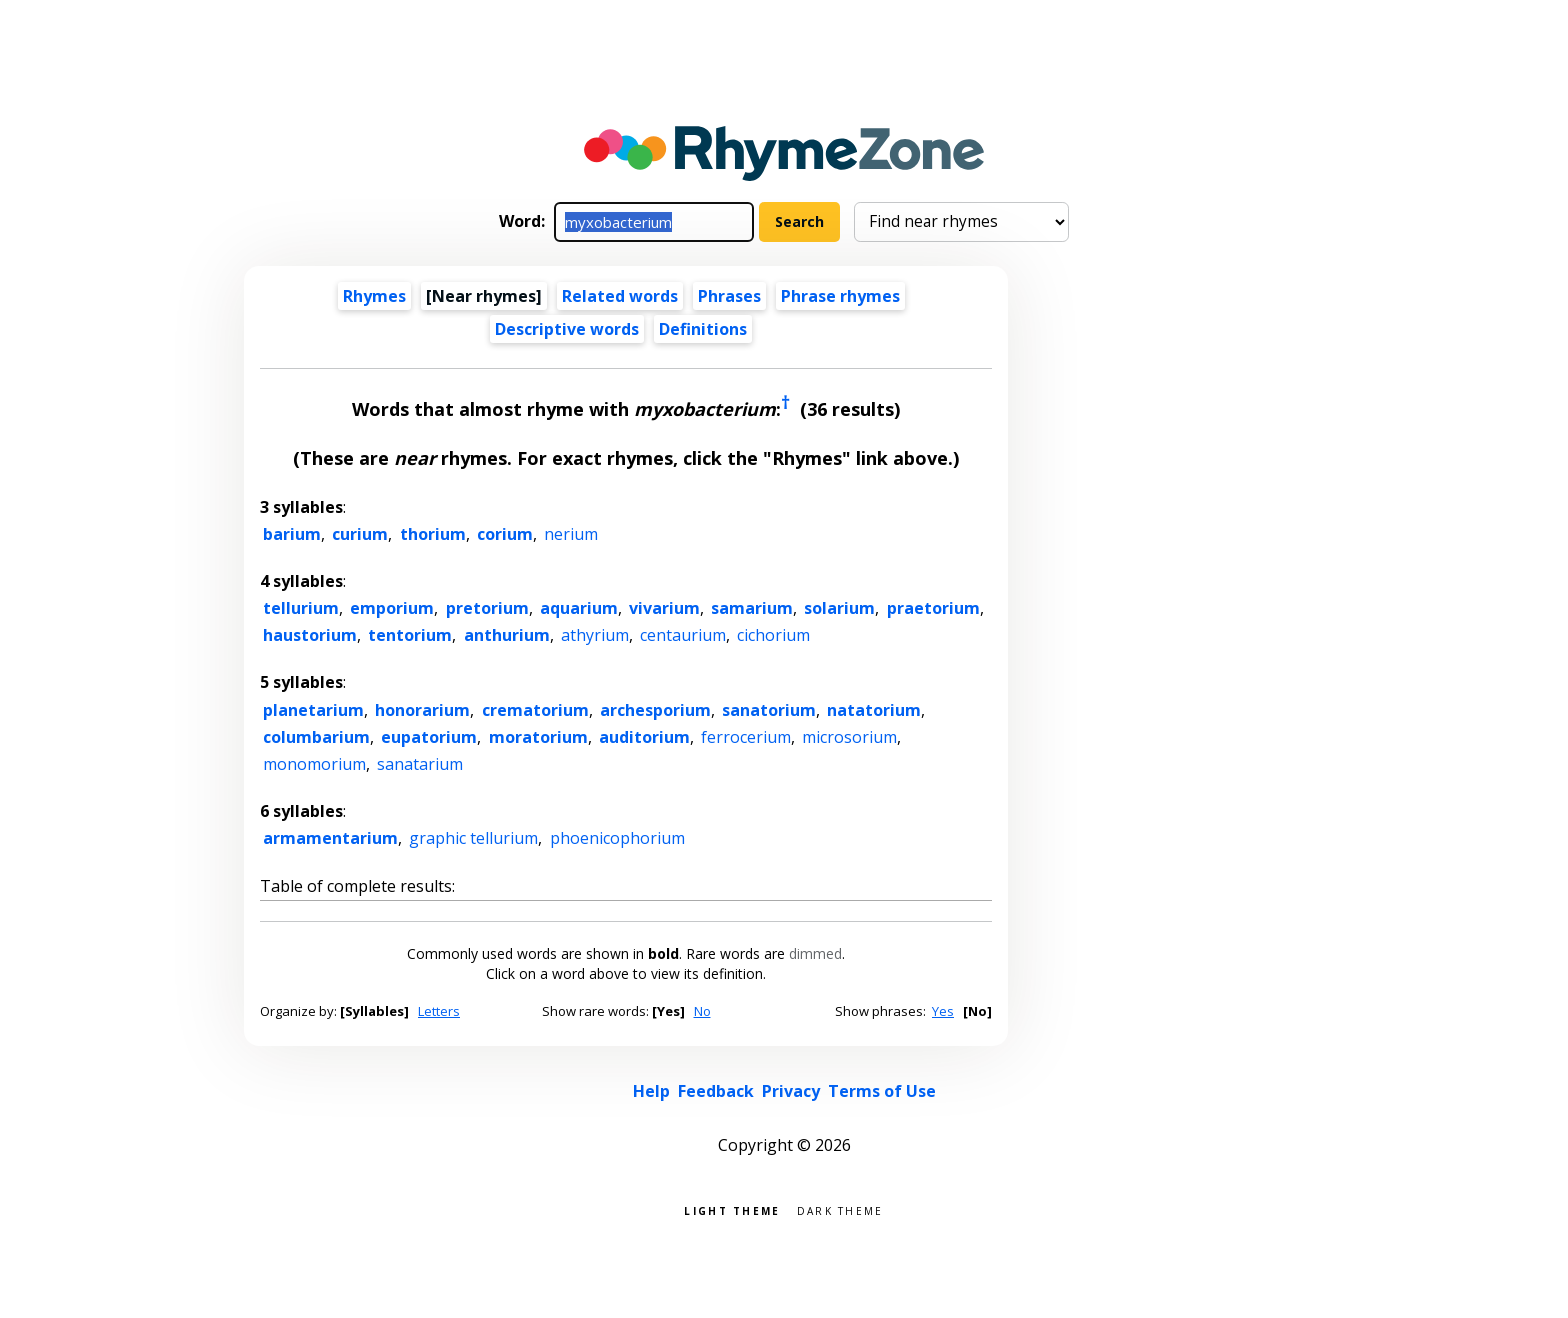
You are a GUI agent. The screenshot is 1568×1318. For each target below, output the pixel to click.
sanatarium (420, 764)
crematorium (535, 710)
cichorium (773, 635)
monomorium (314, 764)
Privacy (791, 1091)
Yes (943, 1011)
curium (360, 534)
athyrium (595, 635)
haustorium (310, 635)
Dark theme (840, 1209)
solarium (839, 608)
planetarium (313, 710)
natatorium (874, 710)
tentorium (410, 635)
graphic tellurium (473, 838)
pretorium (487, 608)
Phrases (729, 296)
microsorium (849, 737)
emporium (392, 608)
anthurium (507, 635)
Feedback (716, 1091)
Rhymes (374, 296)
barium (292, 534)
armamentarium (330, 838)
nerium (571, 534)
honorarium (422, 710)
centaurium (683, 635)
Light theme (732, 1209)
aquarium (579, 608)
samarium (752, 608)
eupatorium (429, 737)
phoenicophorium (617, 838)
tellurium (301, 608)
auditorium (644, 737)
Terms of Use (882, 1091)
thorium (433, 534)
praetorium (933, 608)
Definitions (703, 329)
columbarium (316, 737)
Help (651, 1091)
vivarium (664, 608)
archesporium (655, 710)
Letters (439, 1011)
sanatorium (769, 710)
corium (505, 534)
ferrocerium (746, 737)
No (702, 1011)
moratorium (538, 737)
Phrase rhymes (840, 296)
